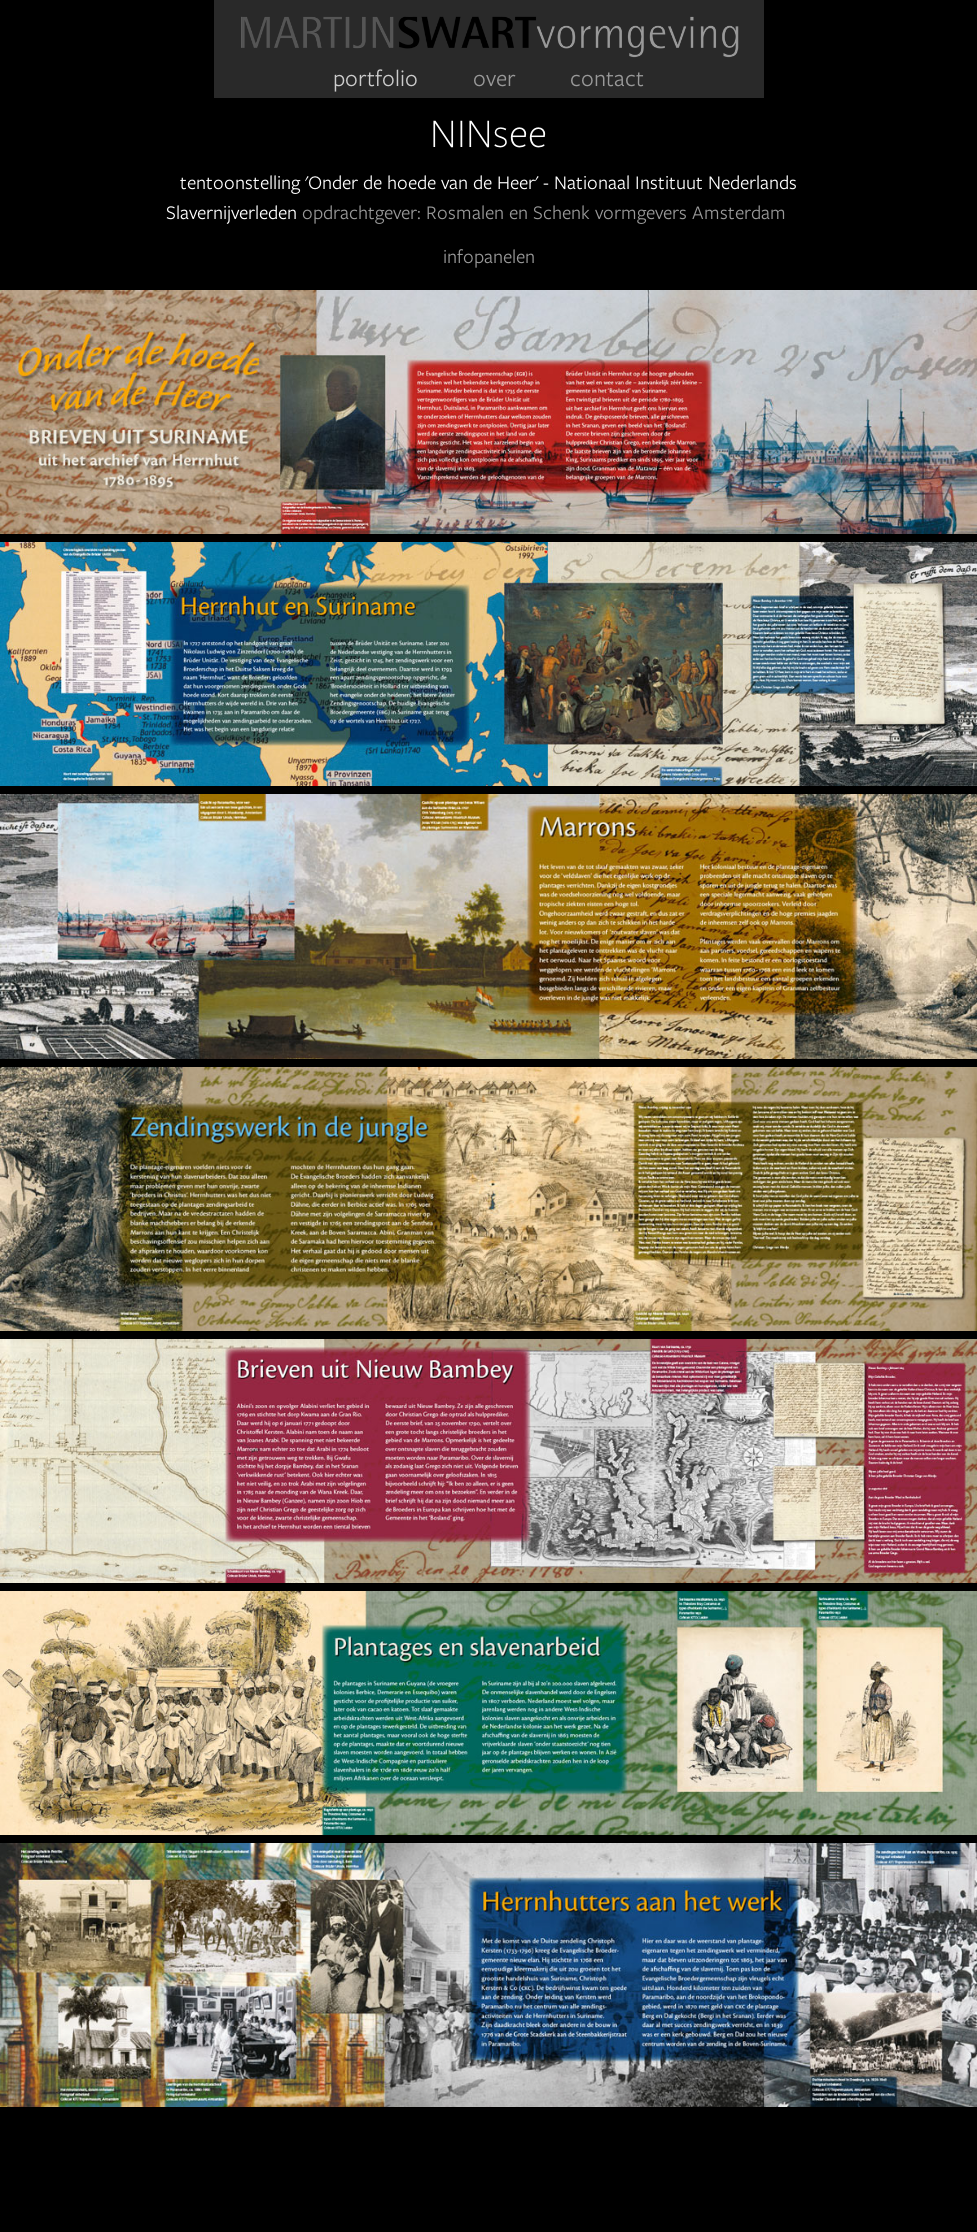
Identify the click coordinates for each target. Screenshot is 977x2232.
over (494, 77)
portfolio (375, 77)
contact (607, 77)
